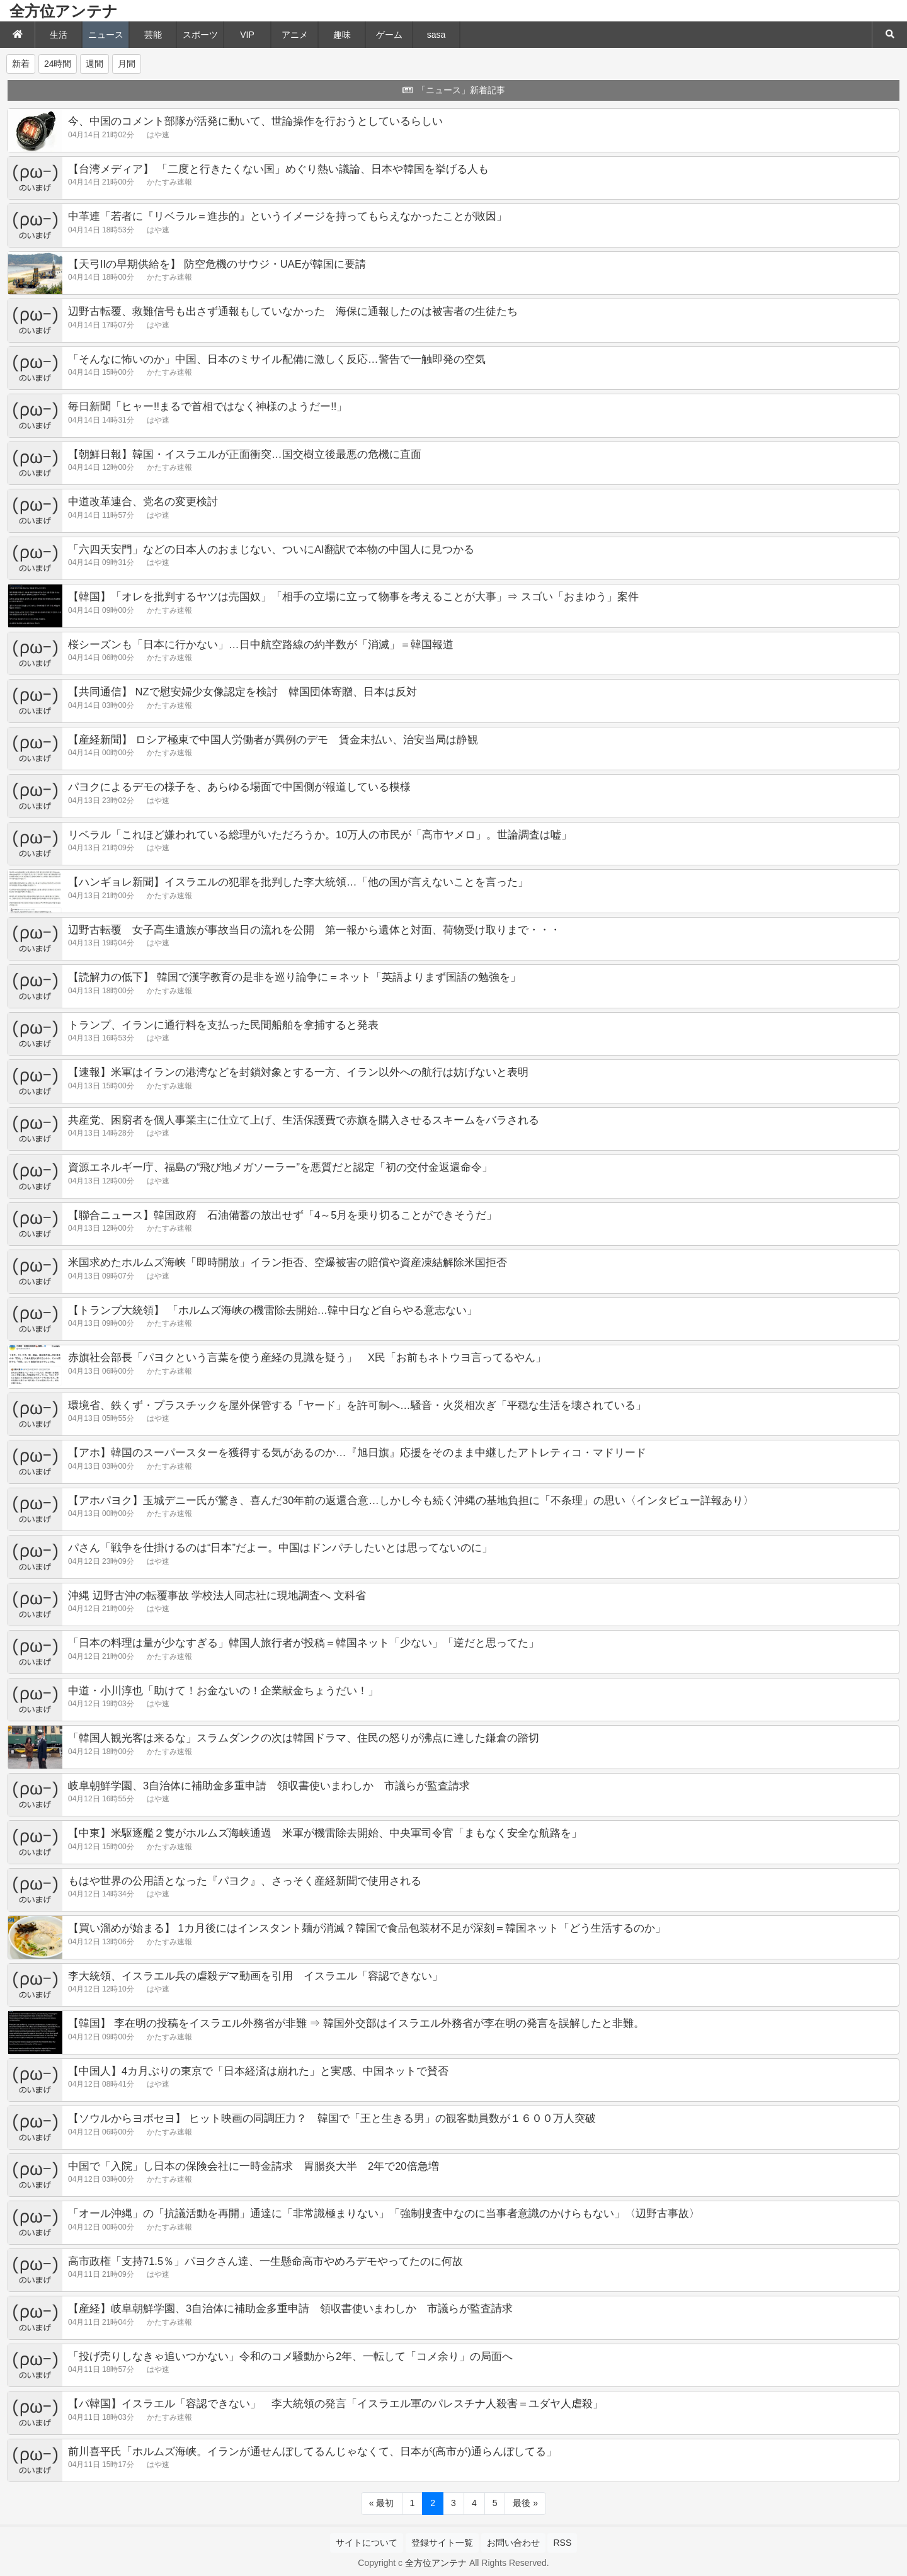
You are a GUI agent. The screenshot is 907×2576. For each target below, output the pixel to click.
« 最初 (381, 2503)
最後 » (525, 2503)
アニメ (295, 35)
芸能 (153, 35)
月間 (126, 64)
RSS (562, 2543)
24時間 (58, 64)
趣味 (342, 35)
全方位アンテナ (63, 11)
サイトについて (366, 2543)
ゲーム (389, 35)
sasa (436, 35)
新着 (21, 64)
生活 (58, 35)
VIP (247, 35)
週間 (94, 64)
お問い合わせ (513, 2543)
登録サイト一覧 (442, 2543)
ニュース (105, 35)
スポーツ (200, 35)
